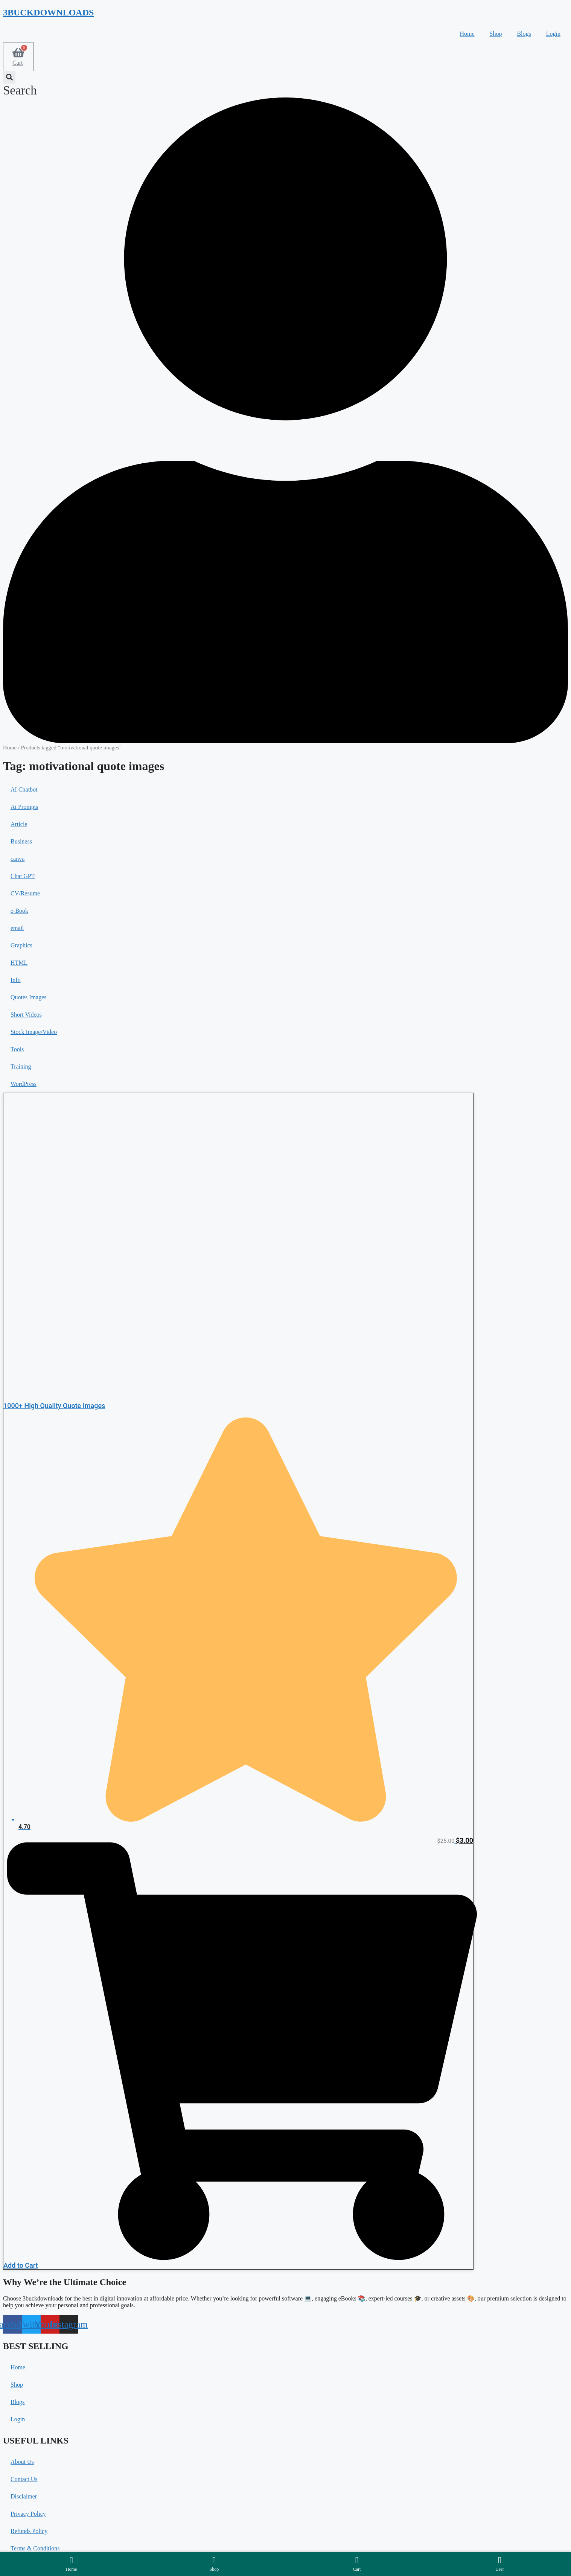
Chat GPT (23, 876)
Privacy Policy (28, 2514)
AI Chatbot (24, 789)
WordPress (24, 1084)
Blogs (524, 33)
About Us (22, 2462)
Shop (496, 33)
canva (17, 859)
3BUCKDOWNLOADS (48, 12)
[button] (20, 84)
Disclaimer (24, 2496)
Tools (17, 1049)
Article (19, 824)
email (17, 928)
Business (21, 841)
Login (553, 33)
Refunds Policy (29, 2531)
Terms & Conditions (35, 2548)
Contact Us (24, 2479)
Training (21, 1066)
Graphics (21, 945)
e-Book (19, 910)
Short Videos (26, 1014)
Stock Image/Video (34, 1032)
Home (467, 33)
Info (16, 980)
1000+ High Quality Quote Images (54, 1406)
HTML (19, 962)
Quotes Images (29, 997)
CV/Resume (25, 893)
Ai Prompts (24, 807)
